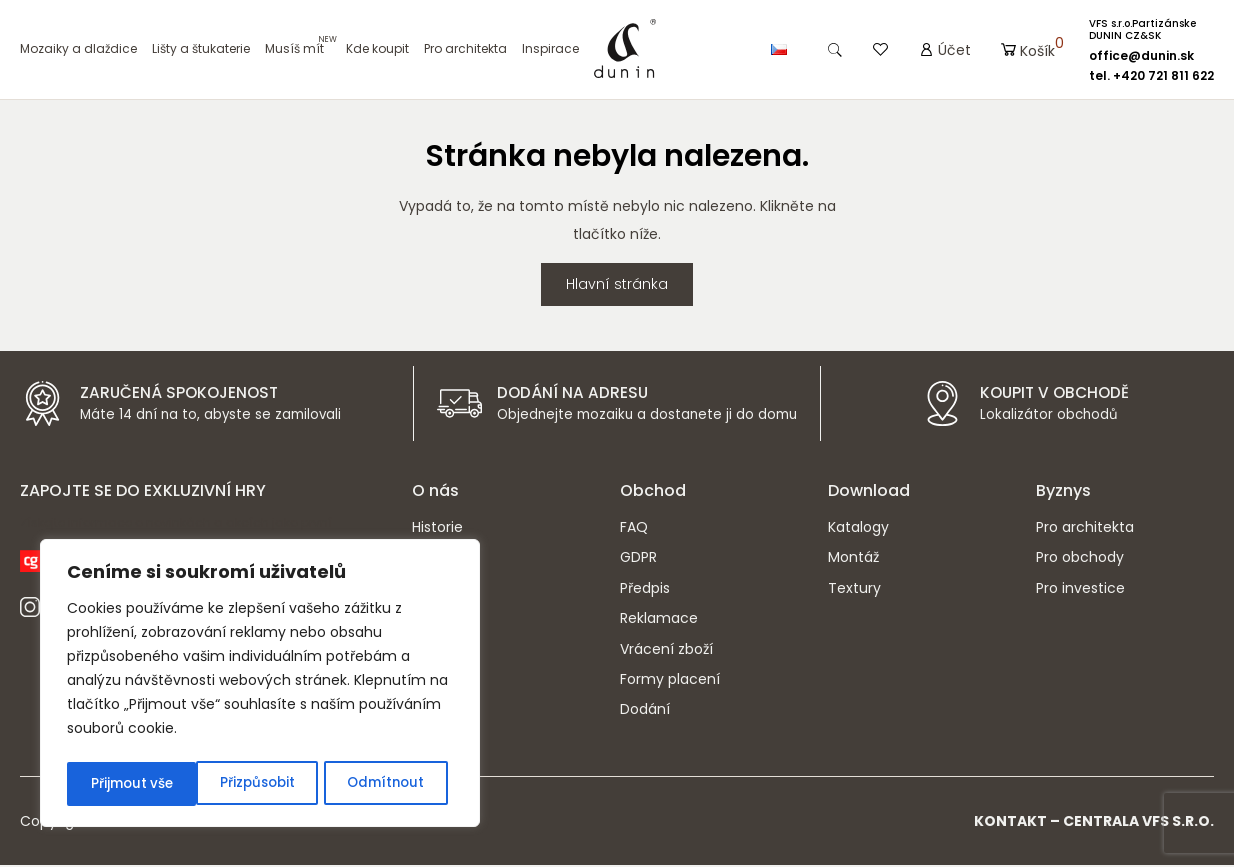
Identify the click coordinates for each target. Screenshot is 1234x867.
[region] (260, 686)
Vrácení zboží (666, 651)
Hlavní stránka (617, 286)
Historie (437, 529)
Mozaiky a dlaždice (78, 49)
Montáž (853, 559)
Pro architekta (465, 49)
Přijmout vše (389, 784)
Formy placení (670, 681)
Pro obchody (1080, 559)
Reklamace (659, 620)
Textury (854, 590)
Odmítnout (256, 784)
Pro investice (1080, 590)
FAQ (634, 529)
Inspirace (550, 49)
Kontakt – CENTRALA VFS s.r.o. (1094, 823)
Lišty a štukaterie (201, 49)
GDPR (638, 559)
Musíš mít (294, 49)
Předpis (645, 590)
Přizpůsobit (127, 784)
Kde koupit (377, 49)
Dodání (645, 711)
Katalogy (858, 529)
